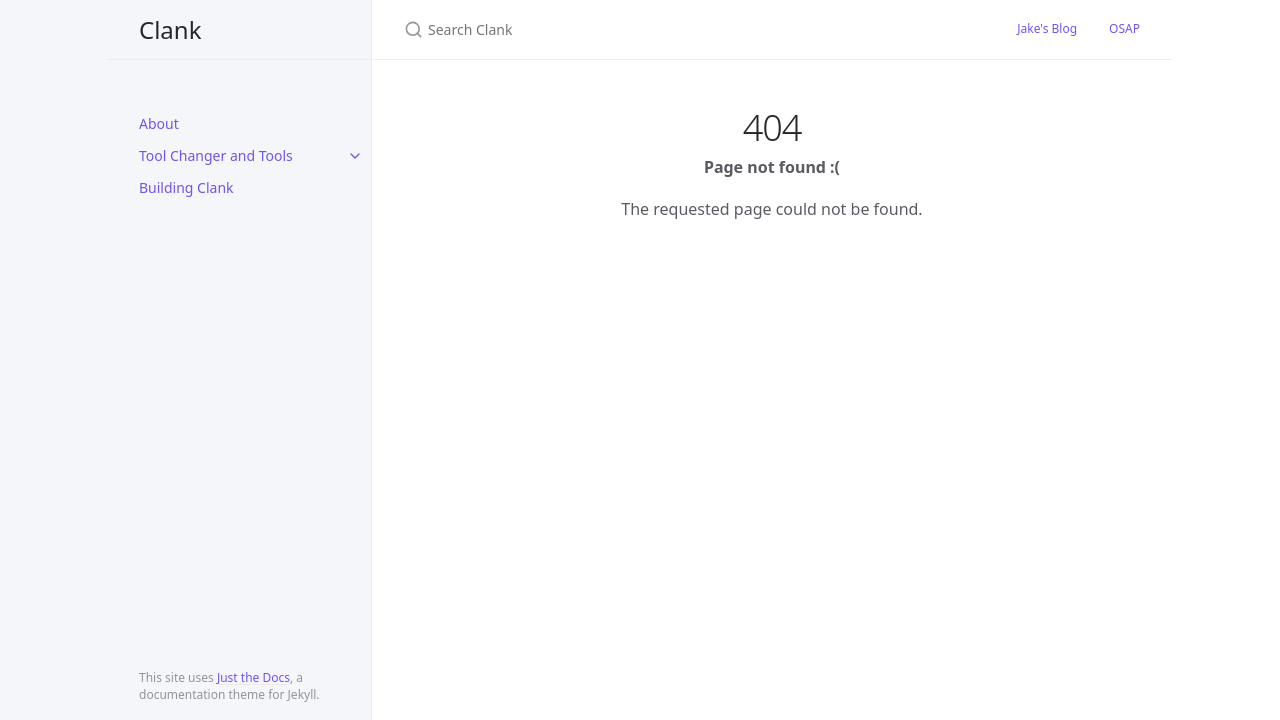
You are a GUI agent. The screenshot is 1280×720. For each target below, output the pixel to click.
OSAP (1124, 28)
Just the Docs (253, 677)
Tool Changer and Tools (216, 155)
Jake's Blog (1047, 28)
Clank (170, 29)
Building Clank (186, 187)
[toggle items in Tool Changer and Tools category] (355, 156)
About (159, 123)
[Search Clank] (640, 29)
